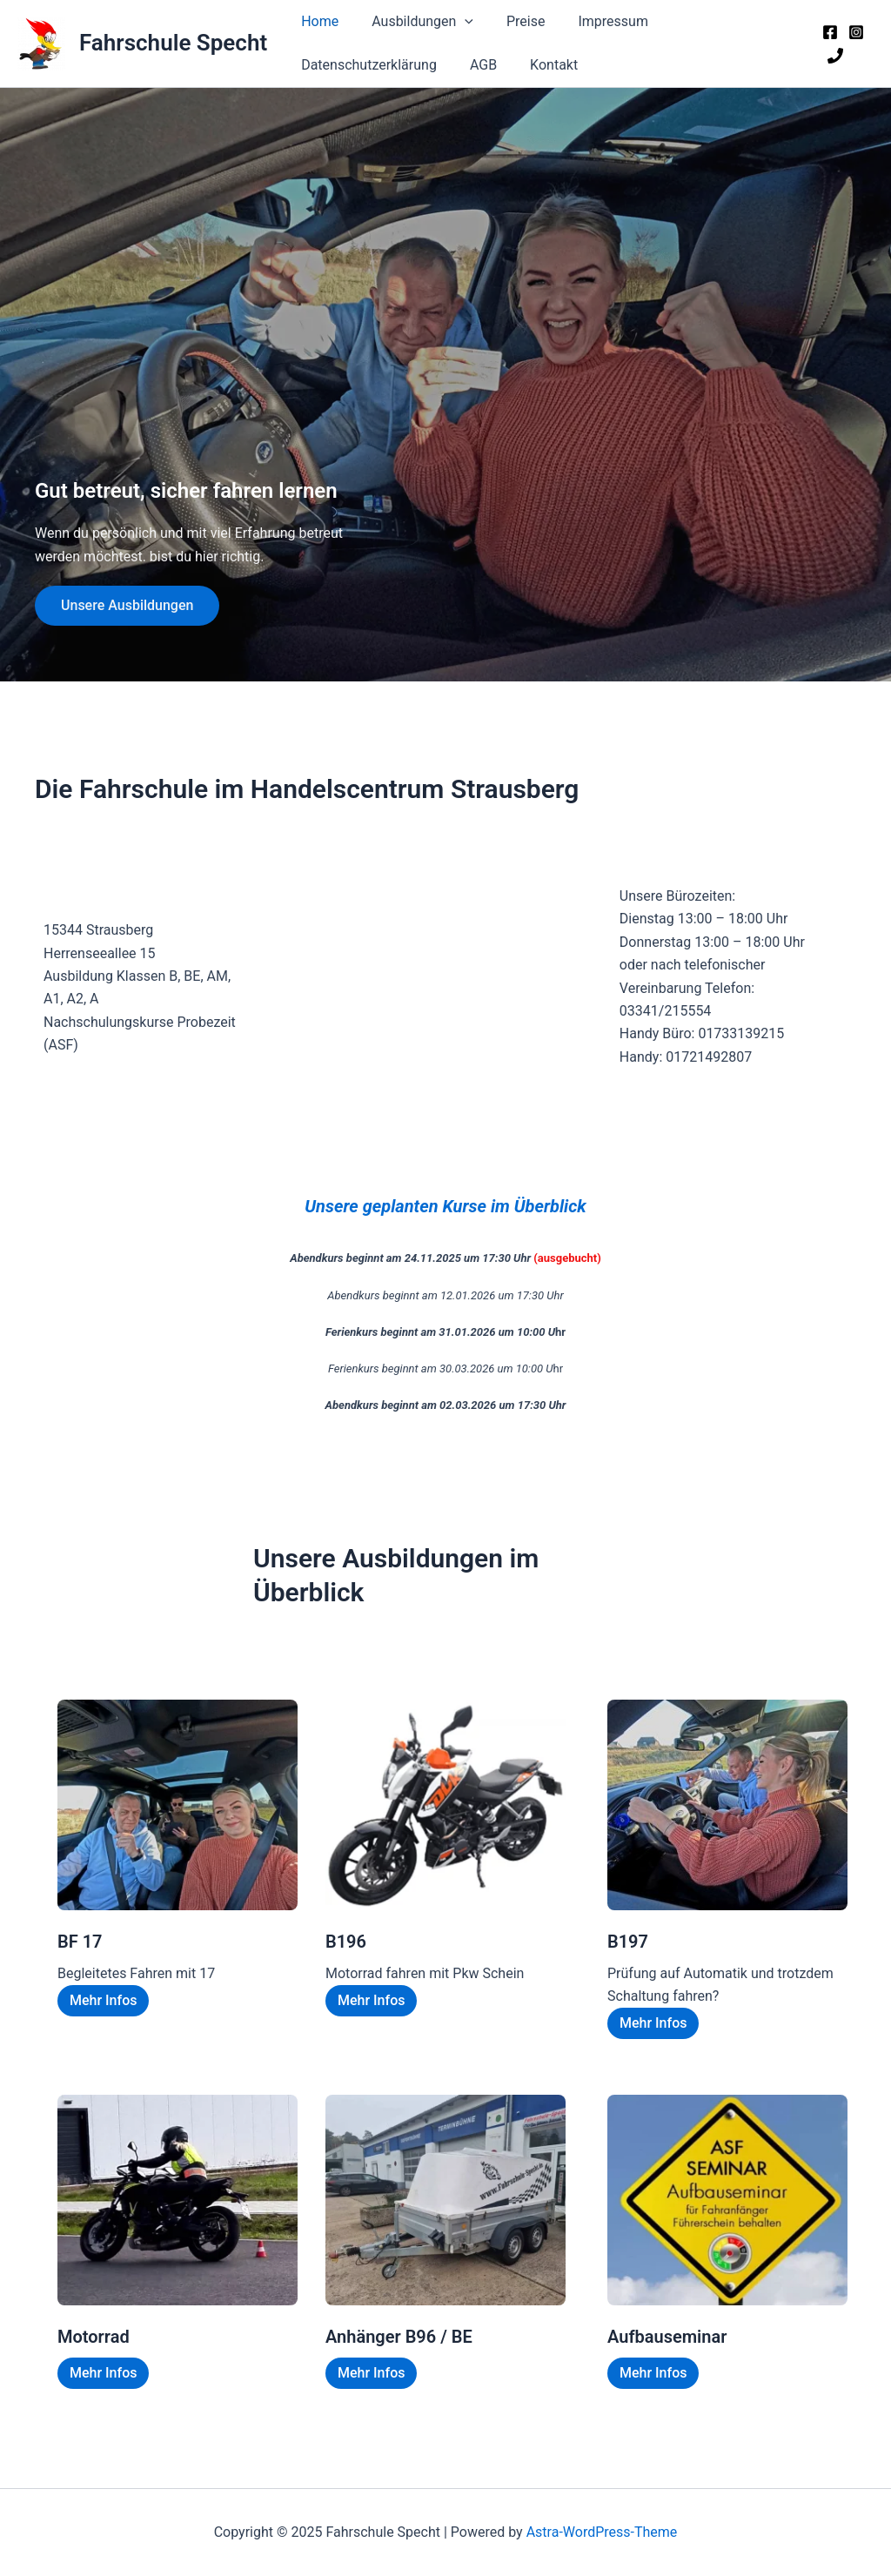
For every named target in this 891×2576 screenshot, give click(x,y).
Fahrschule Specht (173, 43)
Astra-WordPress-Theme (602, 2532)
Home (317, 21)
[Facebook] (827, 32)
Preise (512, 21)
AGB (475, 65)
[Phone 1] (833, 56)
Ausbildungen (415, 22)
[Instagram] (853, 32)
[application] (457, 22)
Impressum (594, 21)
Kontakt (541, 65)
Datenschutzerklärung (366, 65)
